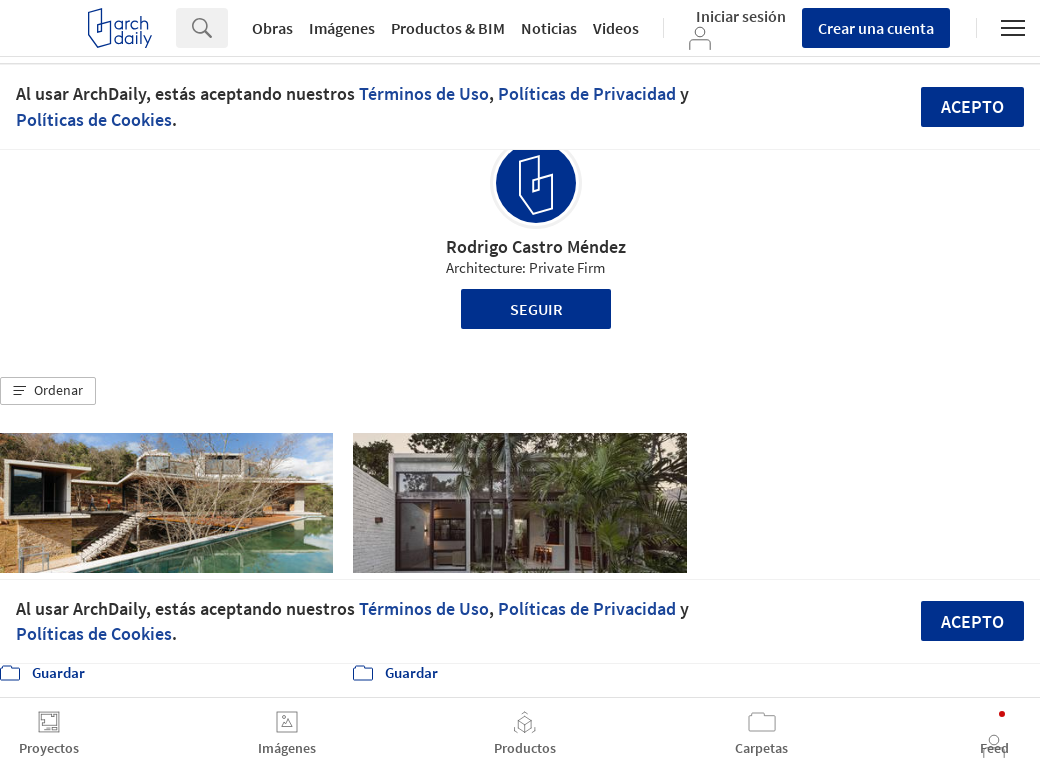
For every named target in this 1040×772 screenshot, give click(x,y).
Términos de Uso (424, 93)
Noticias (549, 28)
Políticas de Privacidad (587, 93)
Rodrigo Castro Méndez (536, 246)
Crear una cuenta (876, 28)
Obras (272, 28)
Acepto (972, 106)
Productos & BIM (448, 28)
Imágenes (342, 28)
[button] (48, 391)
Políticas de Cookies (94, 119)
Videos (616, 28)
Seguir (536, 309)
